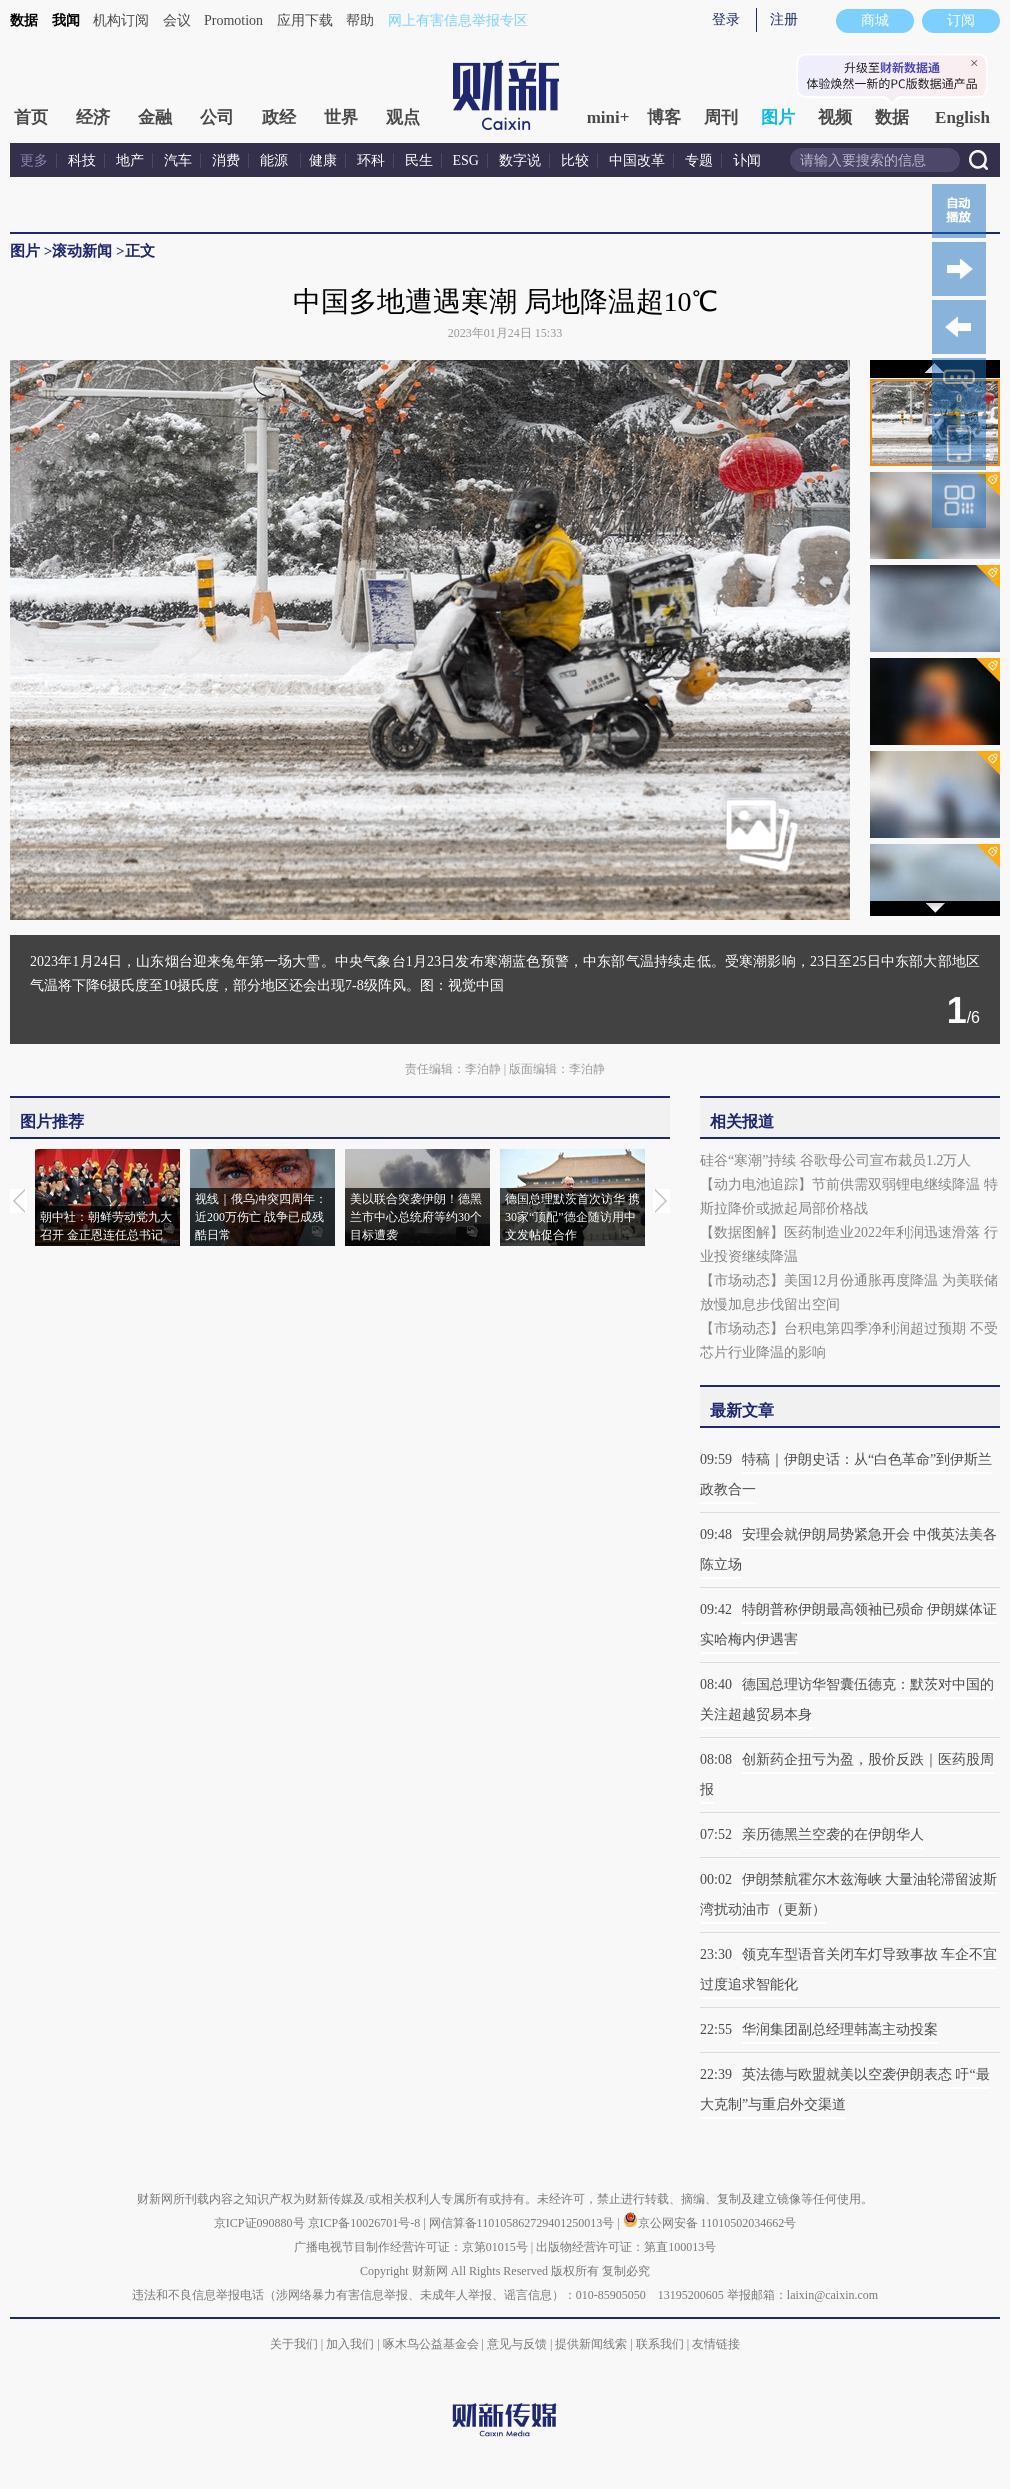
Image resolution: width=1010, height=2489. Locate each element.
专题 (699, 160)
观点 (403, 117)
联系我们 (660, 2344)
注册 (784, 19)
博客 (664, 117)
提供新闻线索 (591, 2344)
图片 (778, 117)
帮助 (360, 20)
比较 (575, 160)
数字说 (520, 160)
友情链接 (716, 2344)
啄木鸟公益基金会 (432, 2344)
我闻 (66, 20)
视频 (835, 117)
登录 (726, 19)
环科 (371, 160)
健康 (323, 160)
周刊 (721, 117)
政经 (279, 117)
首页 (31, 117)
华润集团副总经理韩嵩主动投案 (840, 2029)
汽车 (178, 160)
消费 (226, 160)
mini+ (608, 117)
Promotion (233, 20)
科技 (82, 160)
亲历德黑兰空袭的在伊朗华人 (833, 1834)
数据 (24, 20)
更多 (34, 160)
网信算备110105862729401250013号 (523, 2223)
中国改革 (637, 160)
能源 (276, 160)
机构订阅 (121, 20)
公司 (217, 117)
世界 (341, 117)
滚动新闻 (82, 251)
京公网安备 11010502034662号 (710, 2223)
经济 (93, 117)
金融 (155, 117)
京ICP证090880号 (259, 2223)
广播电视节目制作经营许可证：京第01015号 (411, 2247)
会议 (177, 20)
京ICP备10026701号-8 (366, 2223)
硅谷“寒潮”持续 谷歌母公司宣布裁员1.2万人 (835, 1160)
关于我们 (294, 2344)
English (962, 117)
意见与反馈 (517, 2344)
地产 (130, 160)
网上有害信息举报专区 (458, 20)
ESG (466, 160)
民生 (419, 160)
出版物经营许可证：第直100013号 (626, 2247)
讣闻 (747, 160)
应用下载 (305, 20)
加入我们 (350, 2344)
